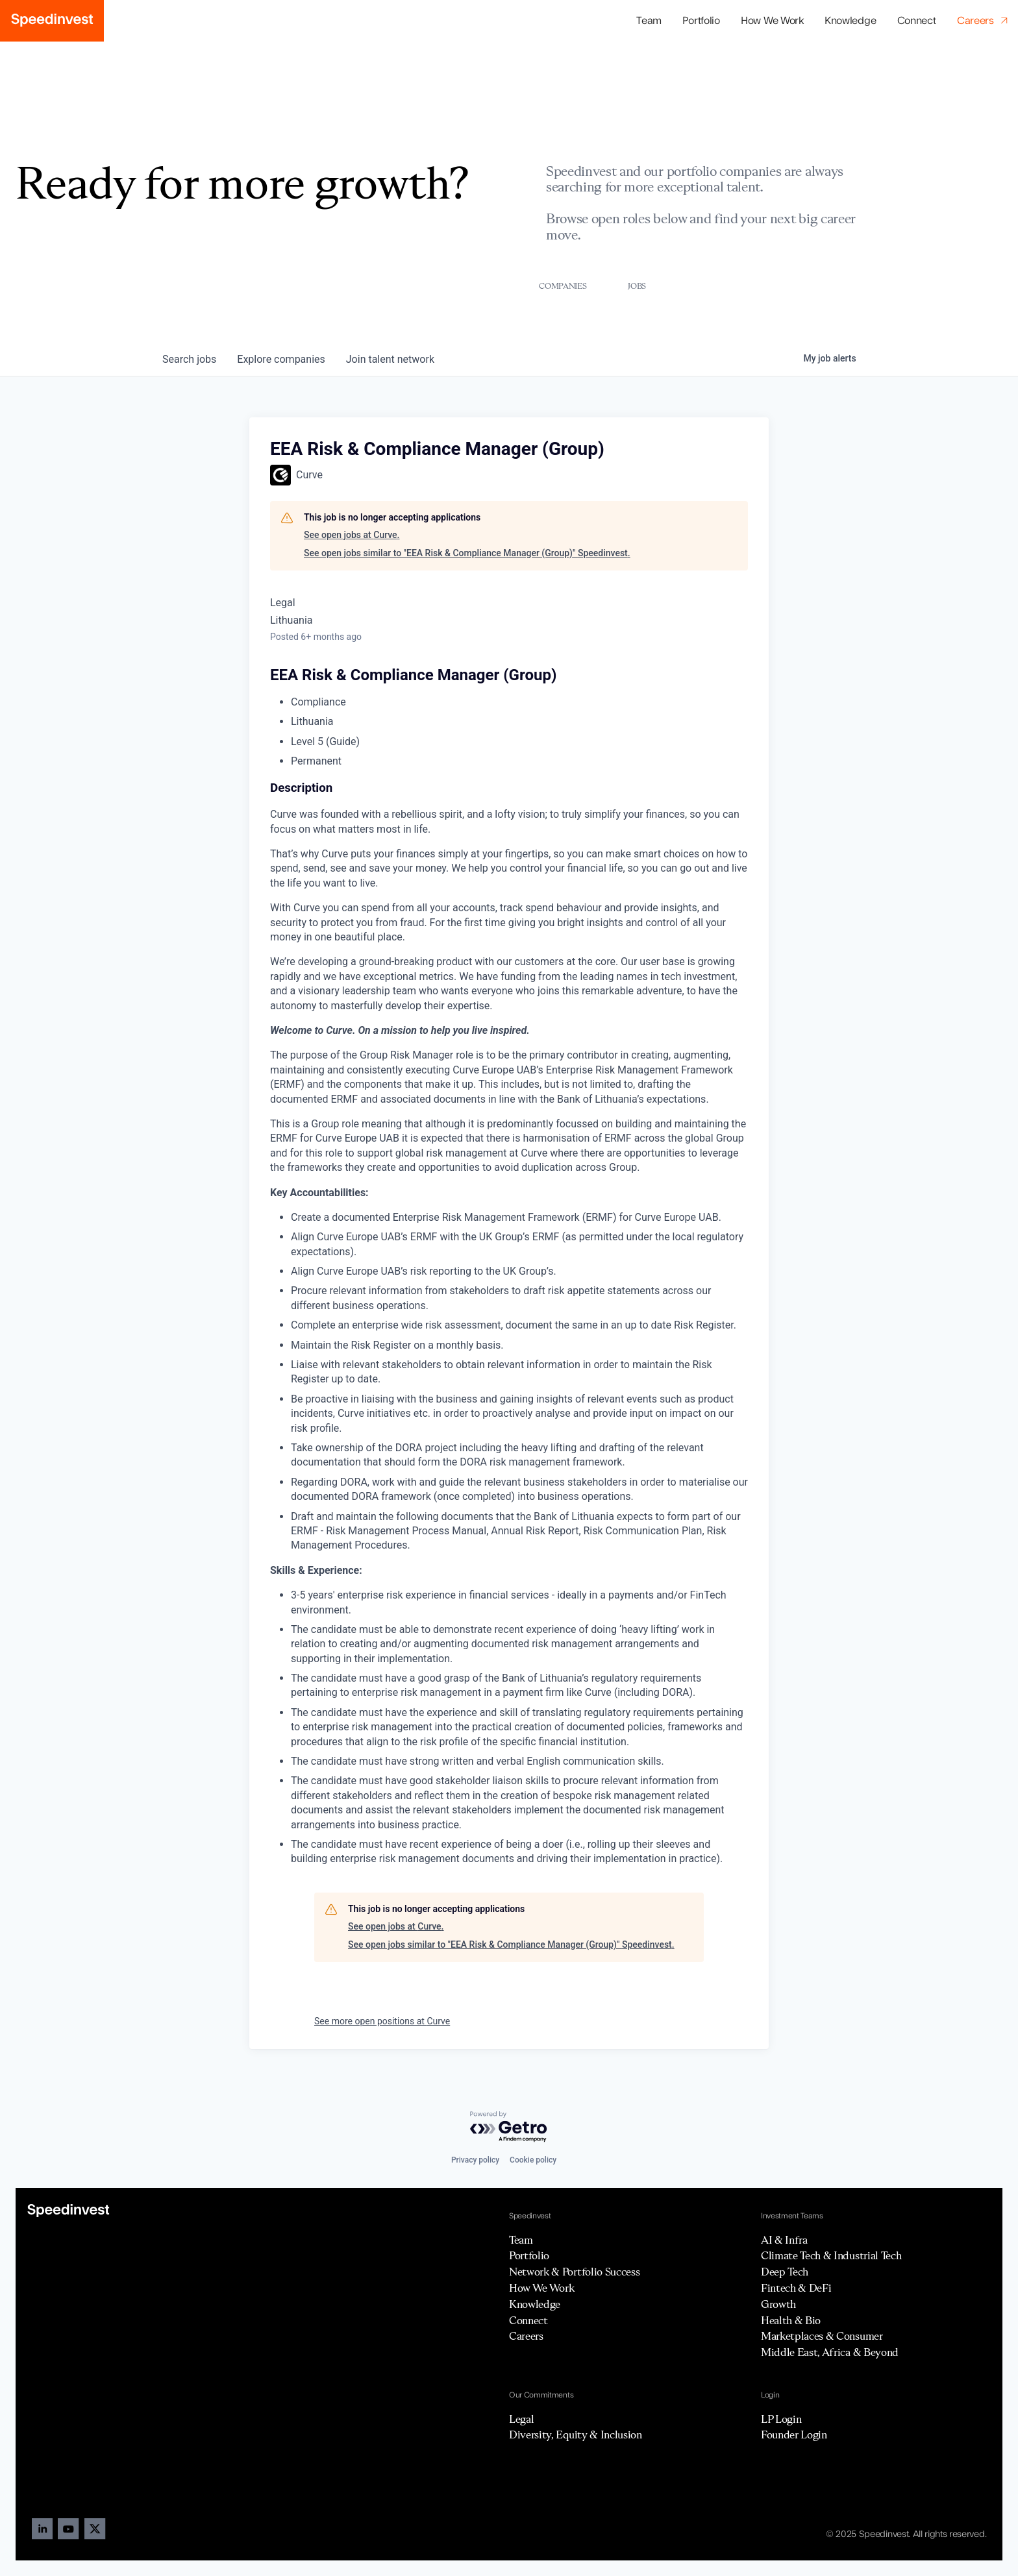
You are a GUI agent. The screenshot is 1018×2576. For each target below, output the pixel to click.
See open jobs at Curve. (352, 535)
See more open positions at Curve (382, 2021)
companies (281, 359)
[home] (52, 21)
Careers (526, 2335)
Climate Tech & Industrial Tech (831, 2255)
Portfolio (529, 2255)
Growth (778, 2304)
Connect (916, 21)
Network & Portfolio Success (574, 2271)
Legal (521, 2418)
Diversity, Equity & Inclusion (575, 2434)
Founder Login (794, 2434)
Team (649, 21)
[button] (701, 21)
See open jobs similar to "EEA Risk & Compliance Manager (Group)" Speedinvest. (467, 553)
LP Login (781, 2418)
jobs (189, 359)
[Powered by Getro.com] (509, 2127)
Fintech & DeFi (796, 2287)
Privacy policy (475, 2160)
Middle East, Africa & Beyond (830, 2352)
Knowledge (850, 21)
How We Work (772, 21)
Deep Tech (784, 2271)
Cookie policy (533, 2160)
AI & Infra (784, 2239)
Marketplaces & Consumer (822, 2335)
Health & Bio (791, 2320)
